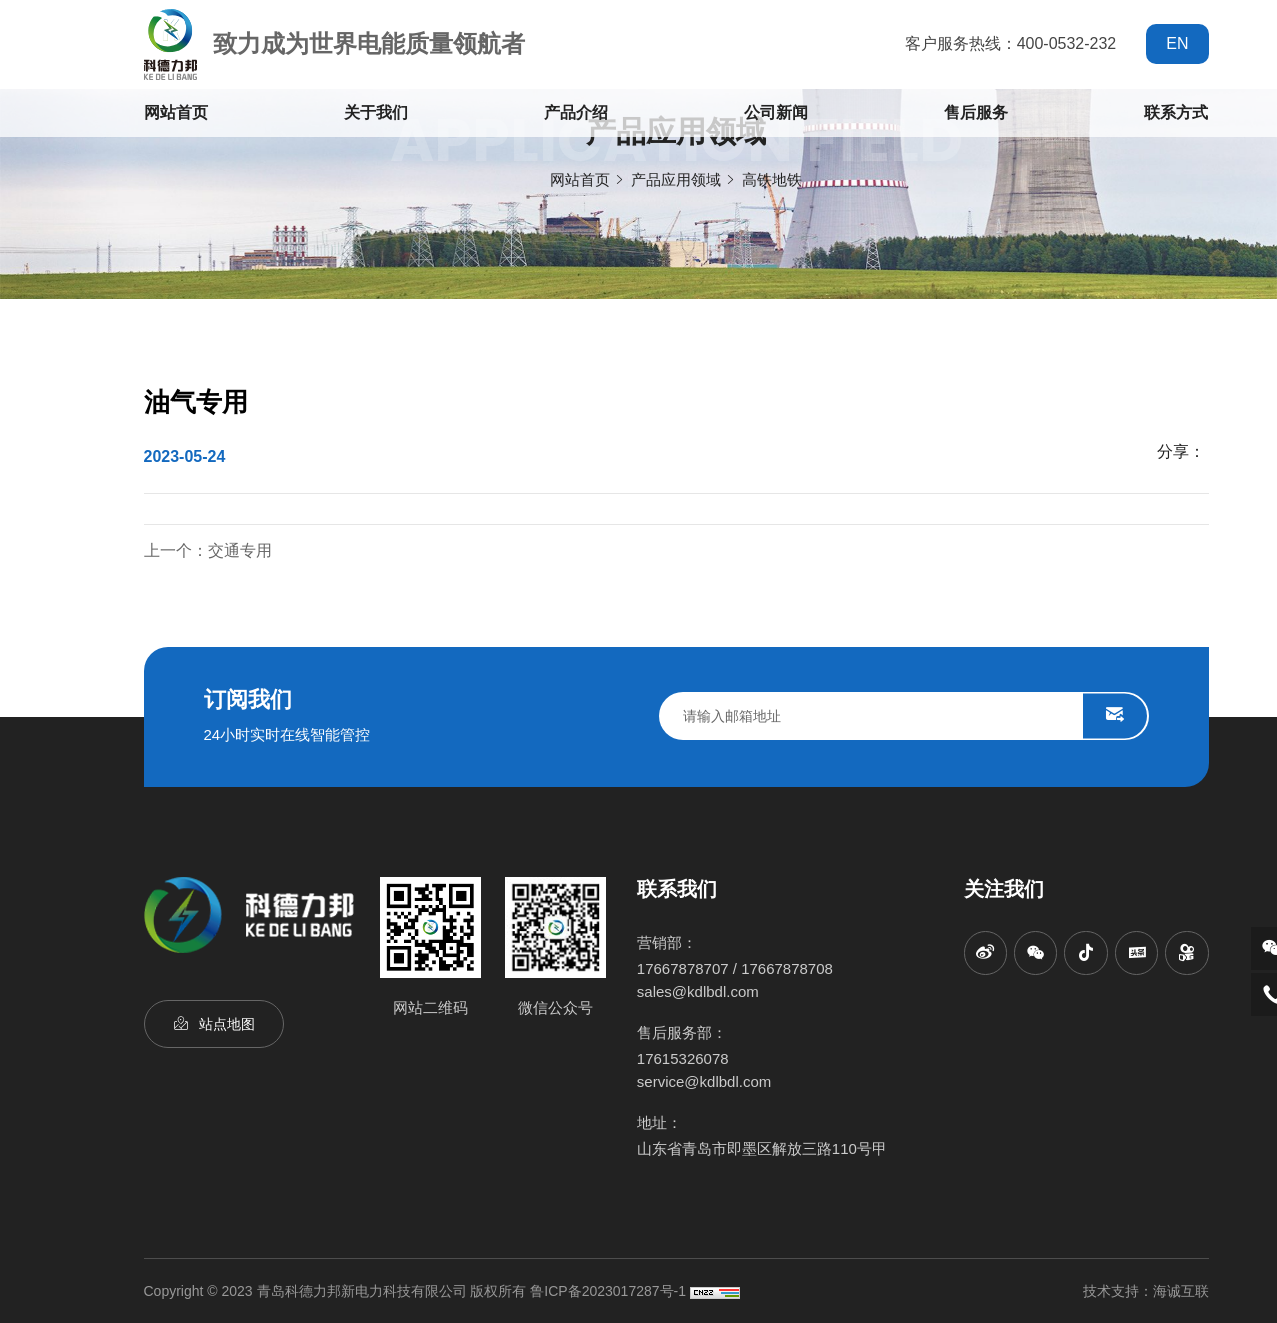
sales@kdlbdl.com (698, 991)
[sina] (986, 953)
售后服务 (976, 112)
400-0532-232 (1067, 43)
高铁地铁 (772, 179)
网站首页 (176, 112)
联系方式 (1176, 112)
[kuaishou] (1187, 953)
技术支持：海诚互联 (1146, 1291)
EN (1177, 43)
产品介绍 (576, 112)
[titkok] (1086, 953)
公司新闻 (776, 112)
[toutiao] (1136, 953)
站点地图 (227, 1027)
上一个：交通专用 (208, 550)
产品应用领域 (676, 179)
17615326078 (683, 1058)
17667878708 (787, 968)
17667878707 (683, 968)
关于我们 (376, 112)
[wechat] (1036, 953)
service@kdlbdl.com (704, 1081)
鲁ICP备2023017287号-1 (608, 1291)
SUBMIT (1115, 716)
